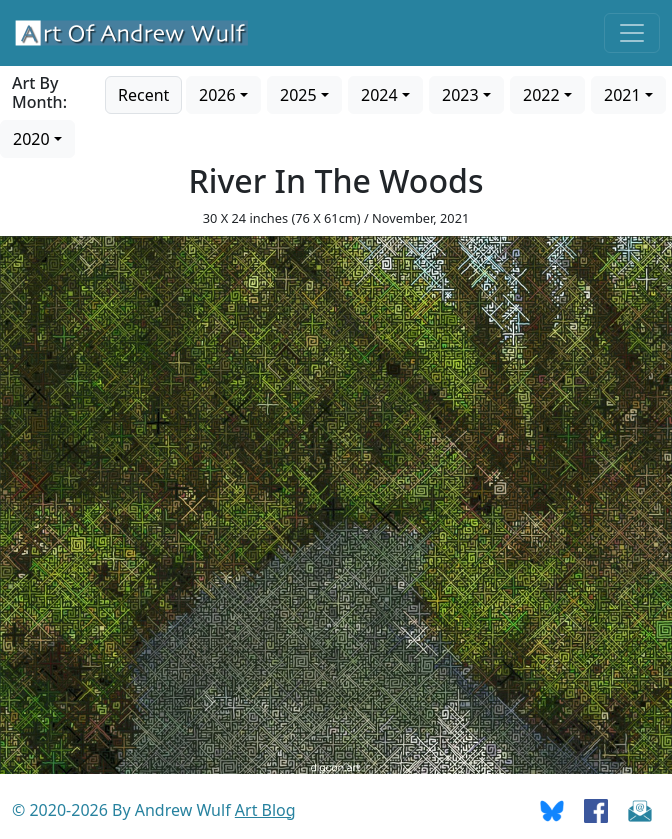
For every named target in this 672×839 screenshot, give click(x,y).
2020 (31, 139)
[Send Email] (640, 810)
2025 (298, 95)
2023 (460, 95)
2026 (217, 95)
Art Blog (265, 810)
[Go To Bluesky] (552, 810)
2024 (379, 95)
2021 (622, 95)
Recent (143, 95)
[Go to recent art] (143, 93)
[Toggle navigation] (632, 33)
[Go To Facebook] (596, 810)
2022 (541, 95)
